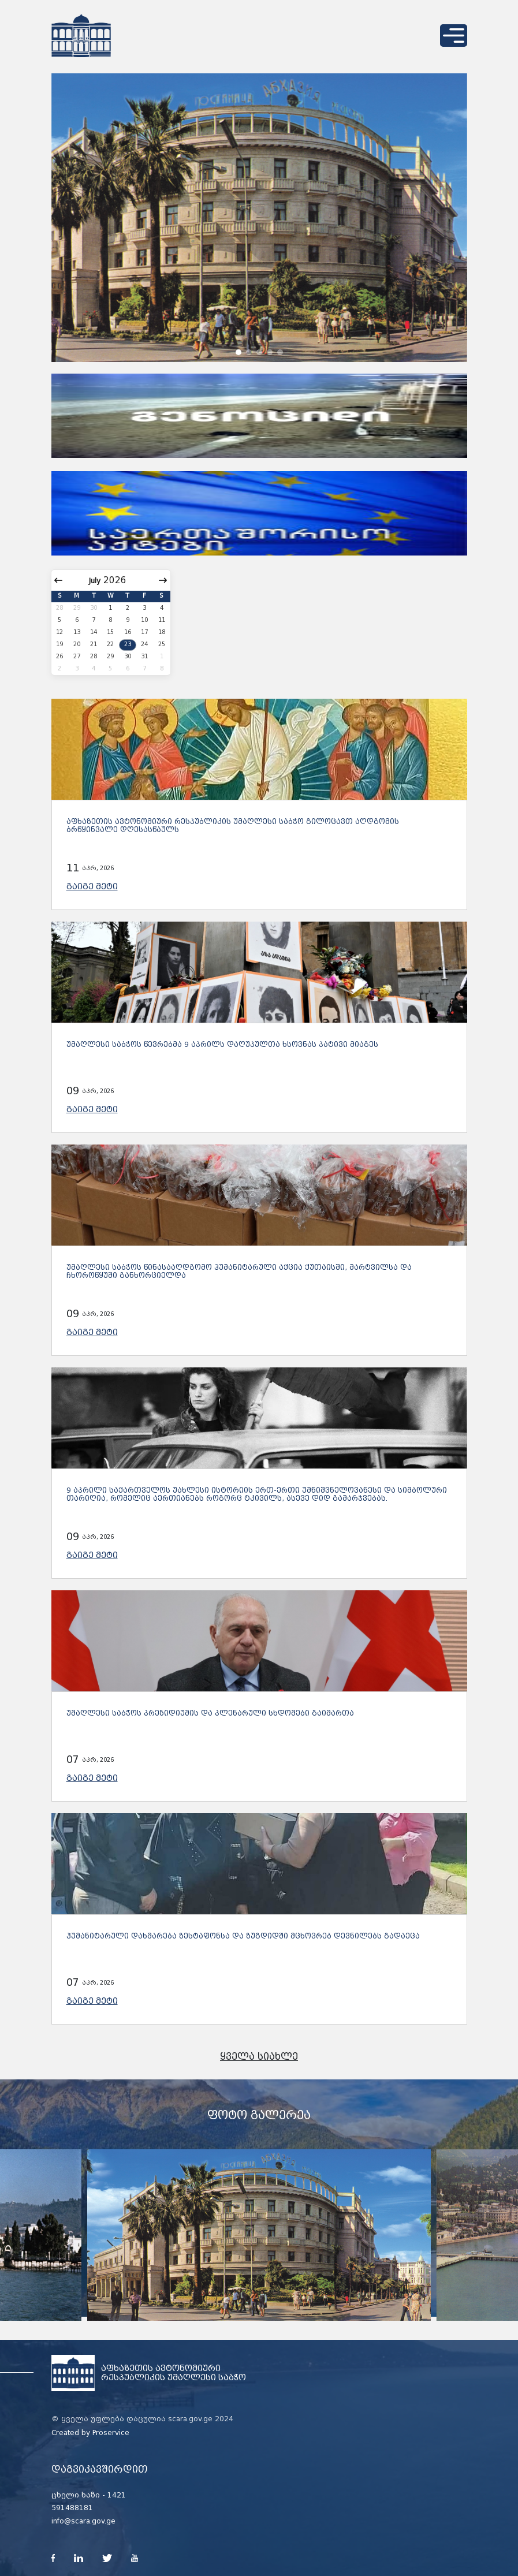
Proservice (110, 2433)
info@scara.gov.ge (83, 2521)
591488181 (72, 2508)
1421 (116, 2495)
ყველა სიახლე (259, 2056)
